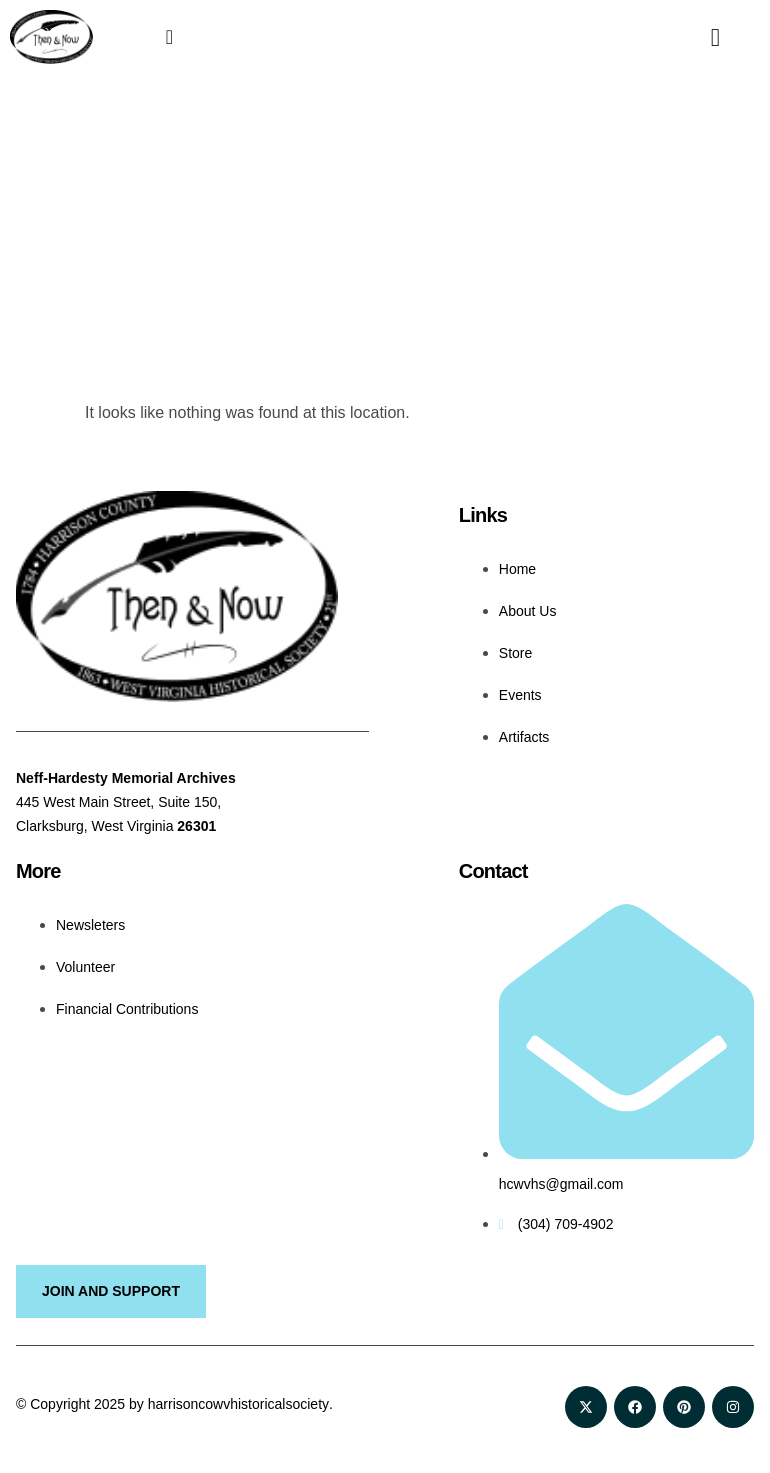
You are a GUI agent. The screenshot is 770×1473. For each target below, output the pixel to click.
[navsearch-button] (700, 37)
